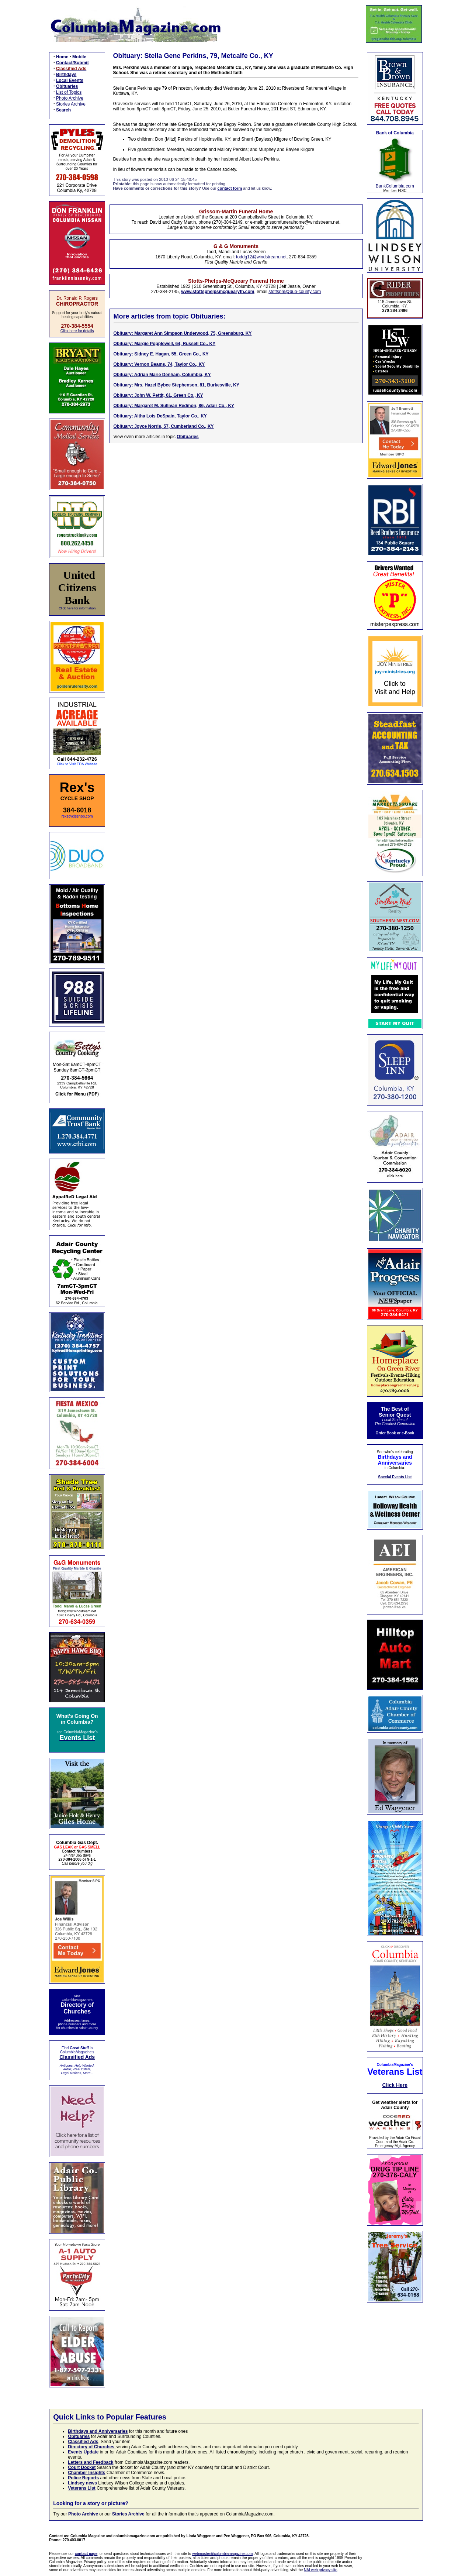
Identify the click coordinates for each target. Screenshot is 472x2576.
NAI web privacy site (320, 2570)
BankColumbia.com (395, 186)
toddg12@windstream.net (261, 256)
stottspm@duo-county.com (294, 291)
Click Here (394, 2085)
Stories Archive (71, 104)
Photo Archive (69, 98)
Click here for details (77, 331)
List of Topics (68, 92)
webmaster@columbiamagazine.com (222, 2554)
